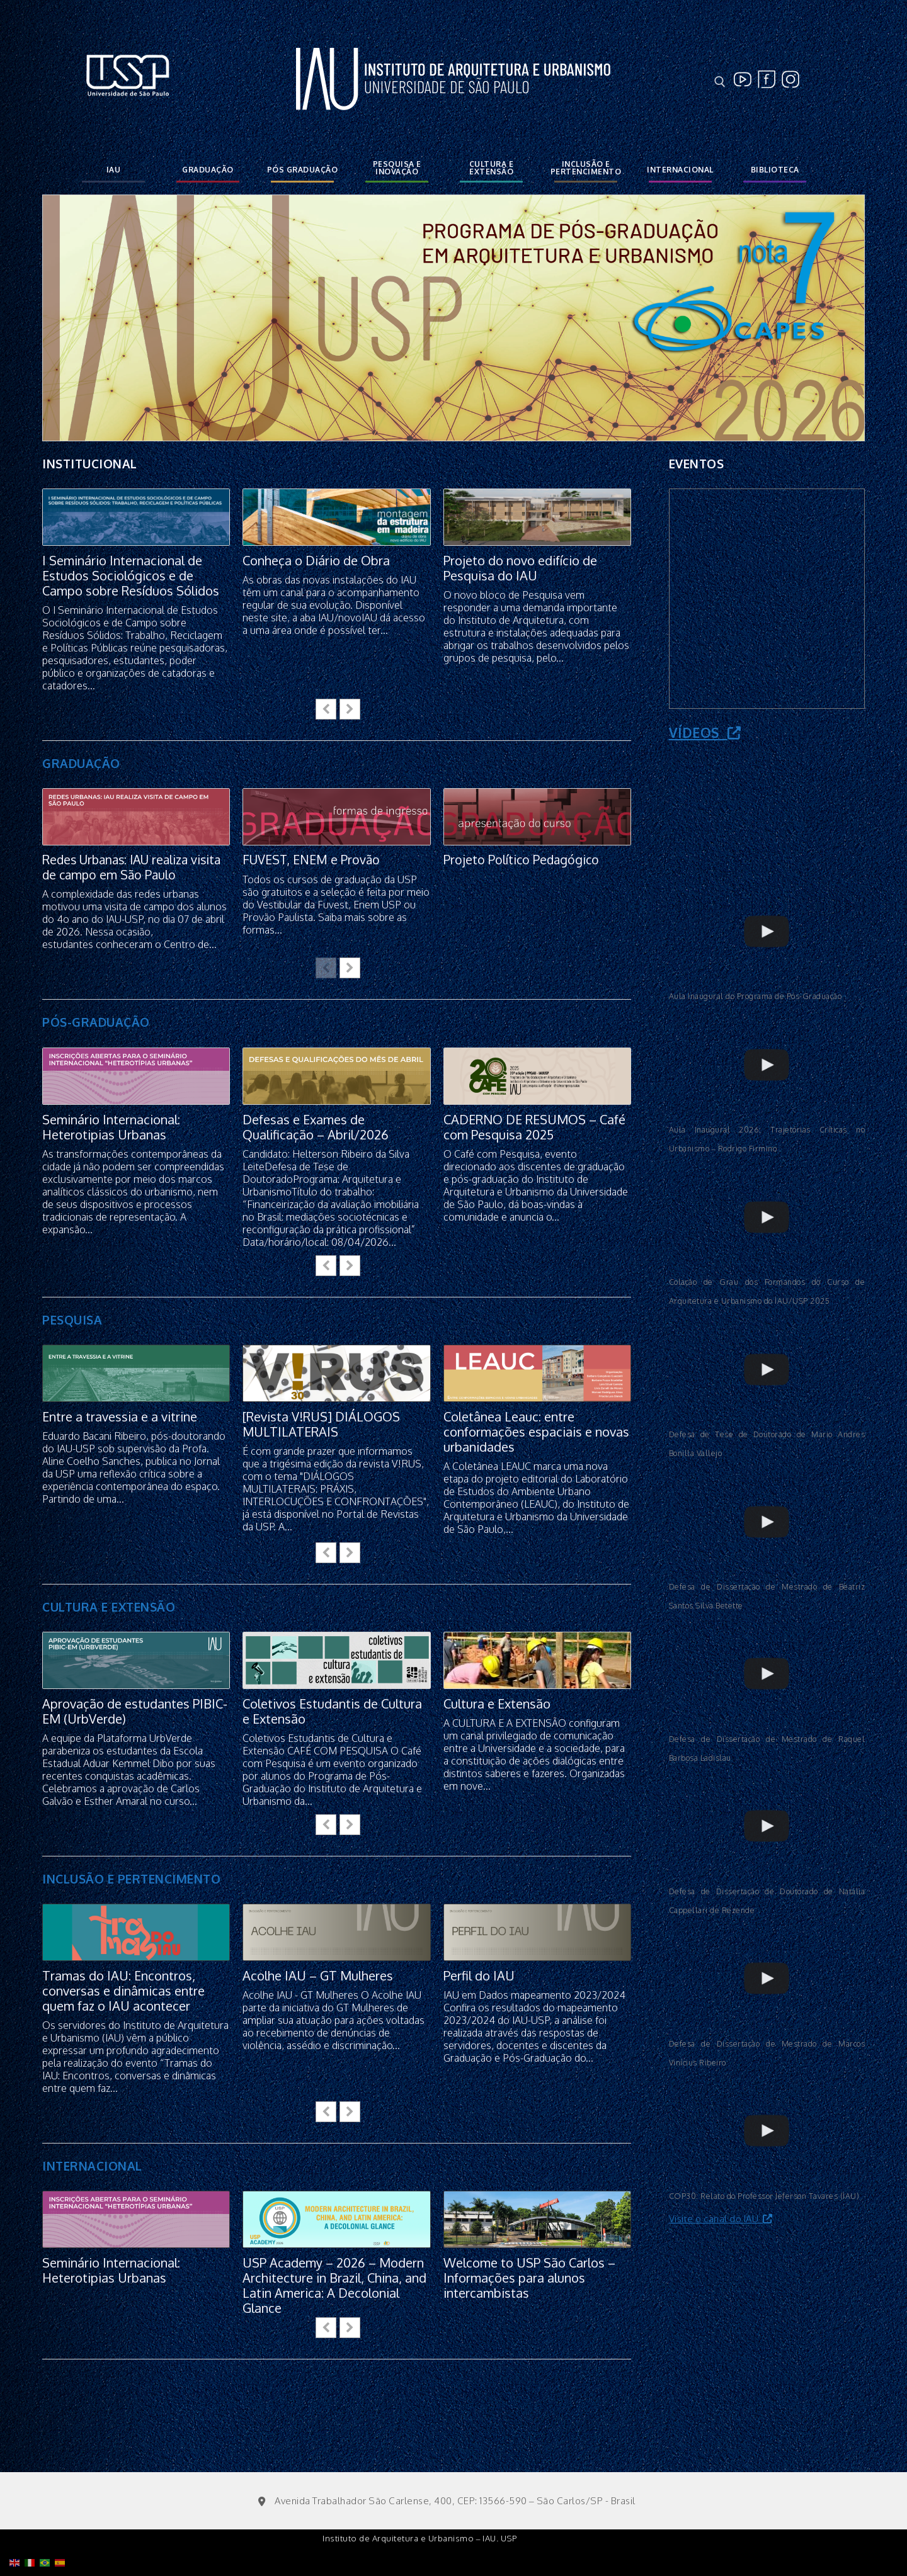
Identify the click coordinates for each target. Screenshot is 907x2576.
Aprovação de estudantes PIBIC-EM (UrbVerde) (134, 1712)
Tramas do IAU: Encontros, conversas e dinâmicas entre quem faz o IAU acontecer (123, 1991)
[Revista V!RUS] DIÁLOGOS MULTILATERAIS (321, 1424)
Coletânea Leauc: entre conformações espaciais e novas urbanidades (536, 1432)
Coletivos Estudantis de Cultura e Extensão (332, 1712)
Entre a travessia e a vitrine (119, 1417)
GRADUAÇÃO (81, 763)
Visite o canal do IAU (721, 2219)
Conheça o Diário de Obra (316, 560)
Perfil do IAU (479, 1976)
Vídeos (705, 732)
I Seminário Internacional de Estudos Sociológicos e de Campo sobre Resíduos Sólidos (130, 575)
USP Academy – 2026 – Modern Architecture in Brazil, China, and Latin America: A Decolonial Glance (334, 2286)
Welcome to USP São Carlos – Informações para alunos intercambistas (529, 2278)
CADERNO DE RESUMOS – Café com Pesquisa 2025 (534, 1127)
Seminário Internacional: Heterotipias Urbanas (111, 1127)
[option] (453, 318)
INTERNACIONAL (92, 2166)
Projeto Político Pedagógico (522, 859)
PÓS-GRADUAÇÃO (96, 1022)
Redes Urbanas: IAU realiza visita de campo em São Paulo (128, 867)
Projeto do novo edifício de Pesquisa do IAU (520, 568)
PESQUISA (72, 1320)
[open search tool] (720, 82)
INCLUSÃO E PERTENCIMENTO (131, 1879)
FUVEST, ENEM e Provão (312, 859)
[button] (349, 709)
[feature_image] (136, 517)
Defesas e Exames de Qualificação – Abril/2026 (315, 1127)
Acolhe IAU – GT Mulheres (317, 1976)
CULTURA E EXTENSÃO (108, 1607)
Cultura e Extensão (496, 1703)
